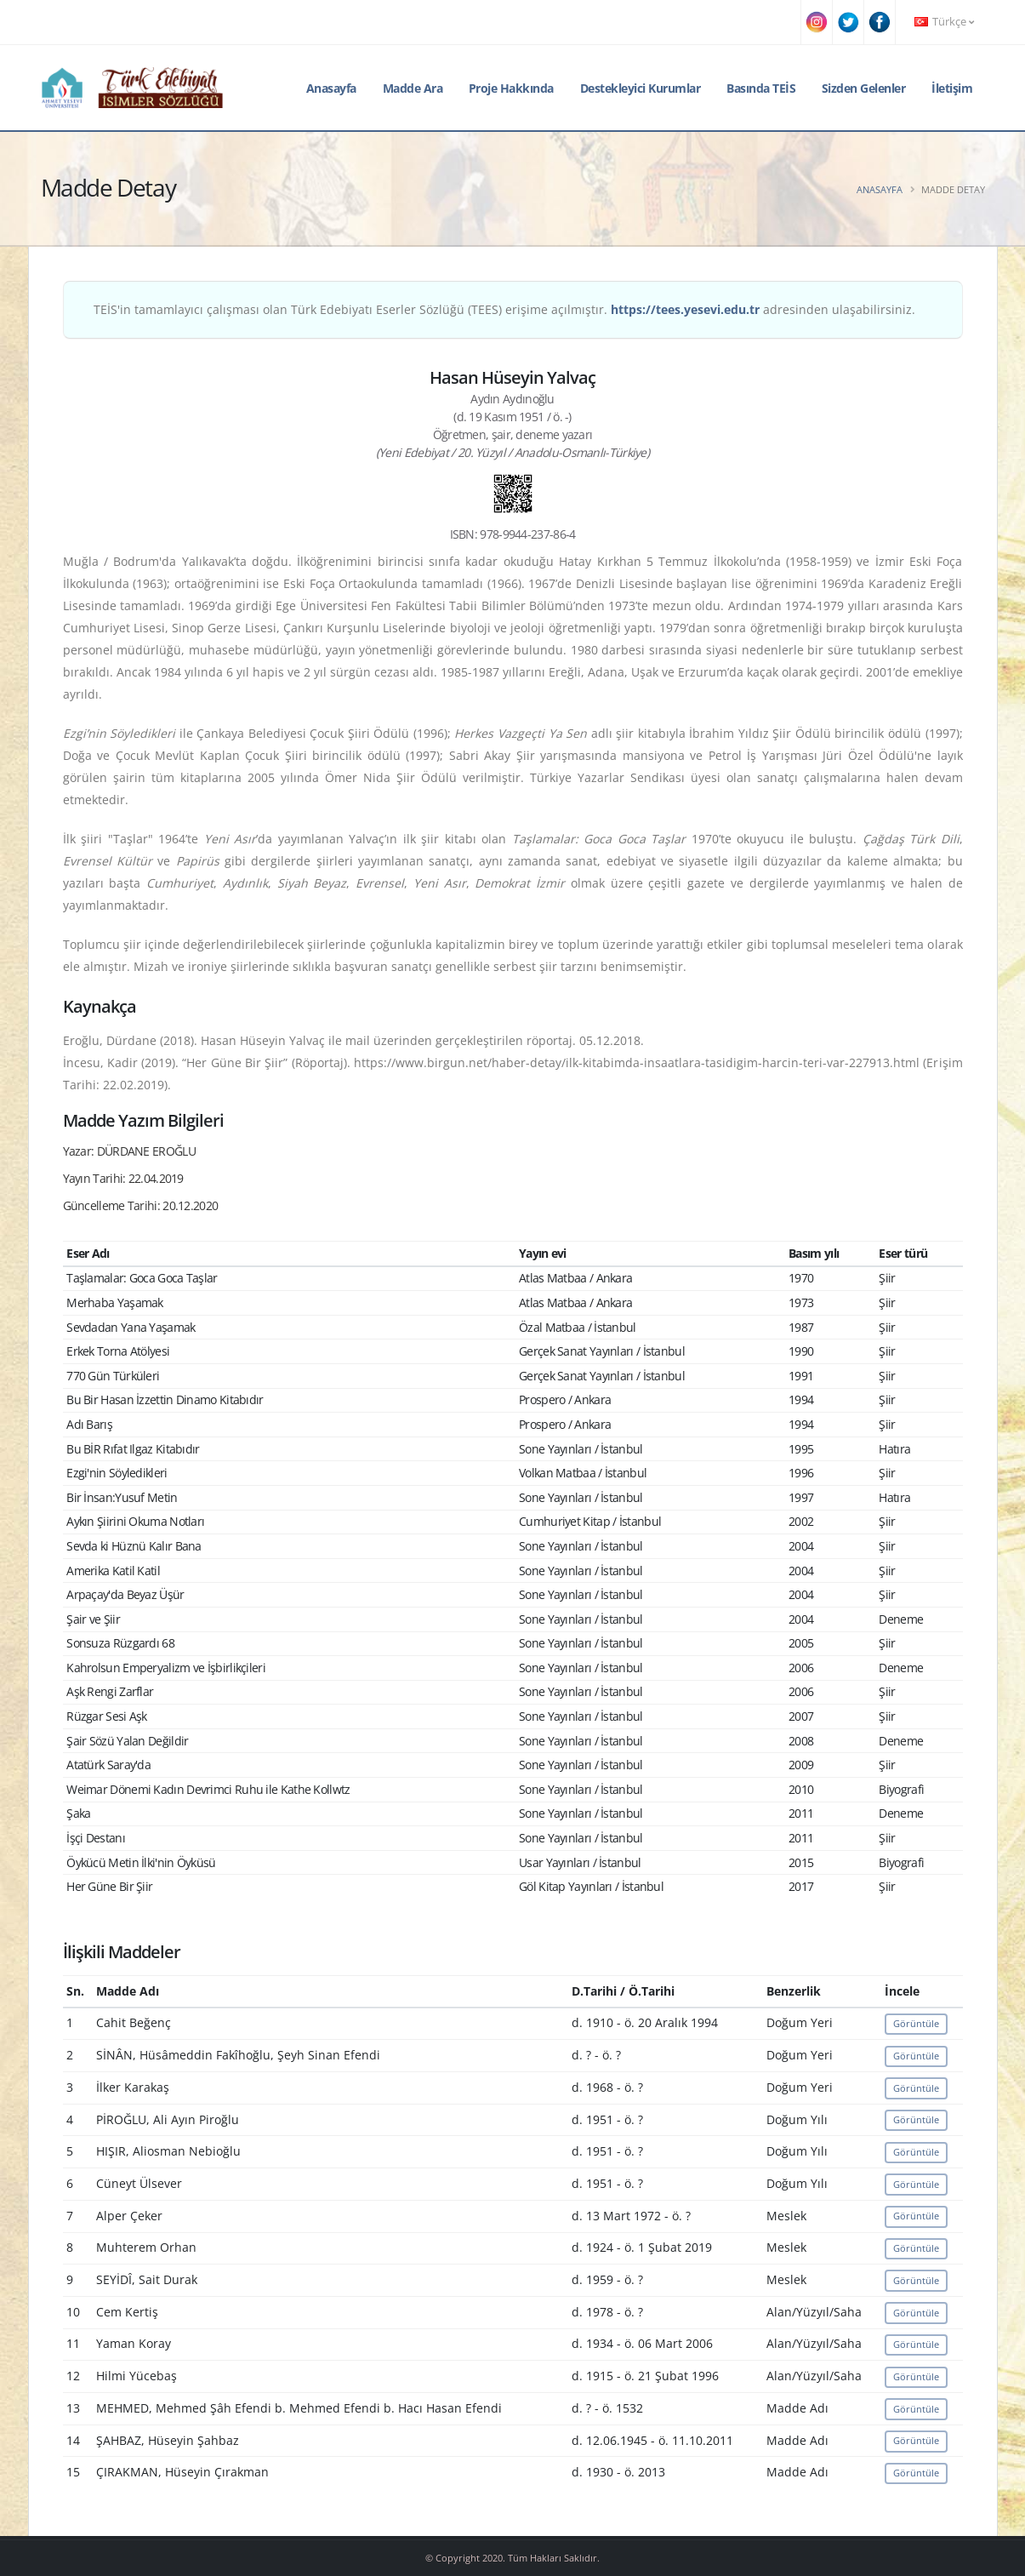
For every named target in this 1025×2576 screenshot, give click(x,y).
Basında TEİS (760, 88)
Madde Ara (413, 88)
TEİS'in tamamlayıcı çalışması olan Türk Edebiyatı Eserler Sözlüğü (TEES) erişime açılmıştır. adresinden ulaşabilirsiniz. (504, 309)
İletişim (951, 88)
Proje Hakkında (511, 88)
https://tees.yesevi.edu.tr (685, 309)
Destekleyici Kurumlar (640, 88)
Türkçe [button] (944, 21)
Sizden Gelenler (864, 88)
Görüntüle (916, 2023)
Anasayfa (331, 88)
